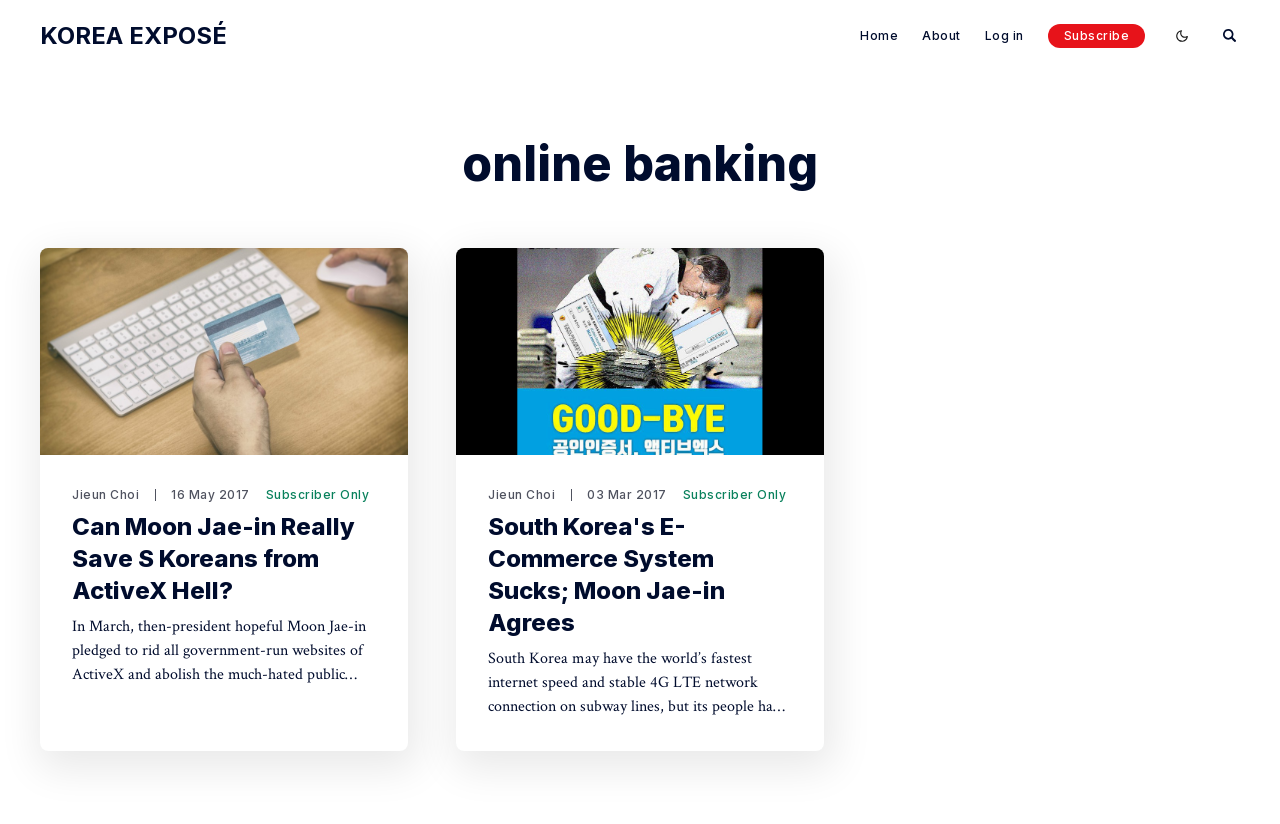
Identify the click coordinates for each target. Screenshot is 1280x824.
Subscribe (1097, 35)
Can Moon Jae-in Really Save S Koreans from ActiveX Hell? (213, 558)
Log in (1004, 35)
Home (879, 35)
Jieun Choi (105, 494)
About (941, 35)
